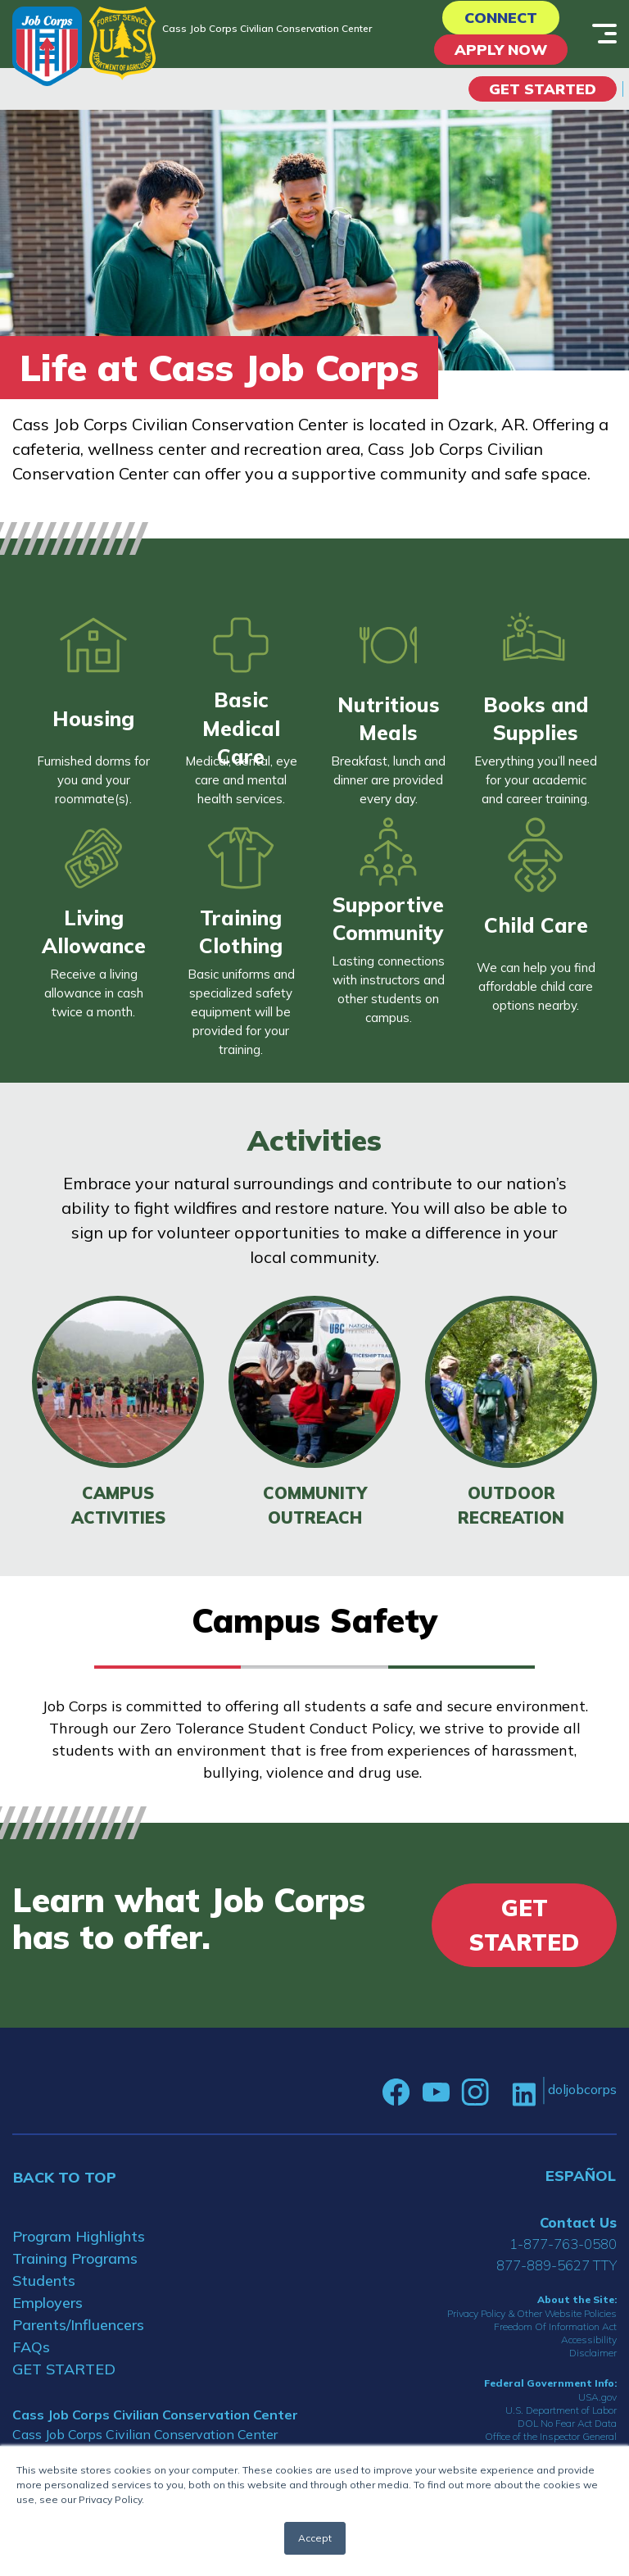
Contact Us (578, 2222)
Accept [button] (315, 2538)
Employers (47, 2302)
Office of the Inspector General (551, 2436)
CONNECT (500, 17)
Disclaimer (593, 2353)
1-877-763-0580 (563, 2243)
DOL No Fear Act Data (567, 2423)
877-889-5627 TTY (556, 2265)
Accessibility (589, 2339)
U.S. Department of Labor (561, 2410)
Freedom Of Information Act (555, 2326)
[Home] (47, 46)
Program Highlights (78, 2236)
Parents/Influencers (78, 2324)
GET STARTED (63, 2369)
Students (43, 2280)
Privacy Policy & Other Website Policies (532, 2313)
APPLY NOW (501, 49)
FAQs (31, 2346)
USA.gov (597, 2397)
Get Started (542, 89)
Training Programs (75, 2258)
